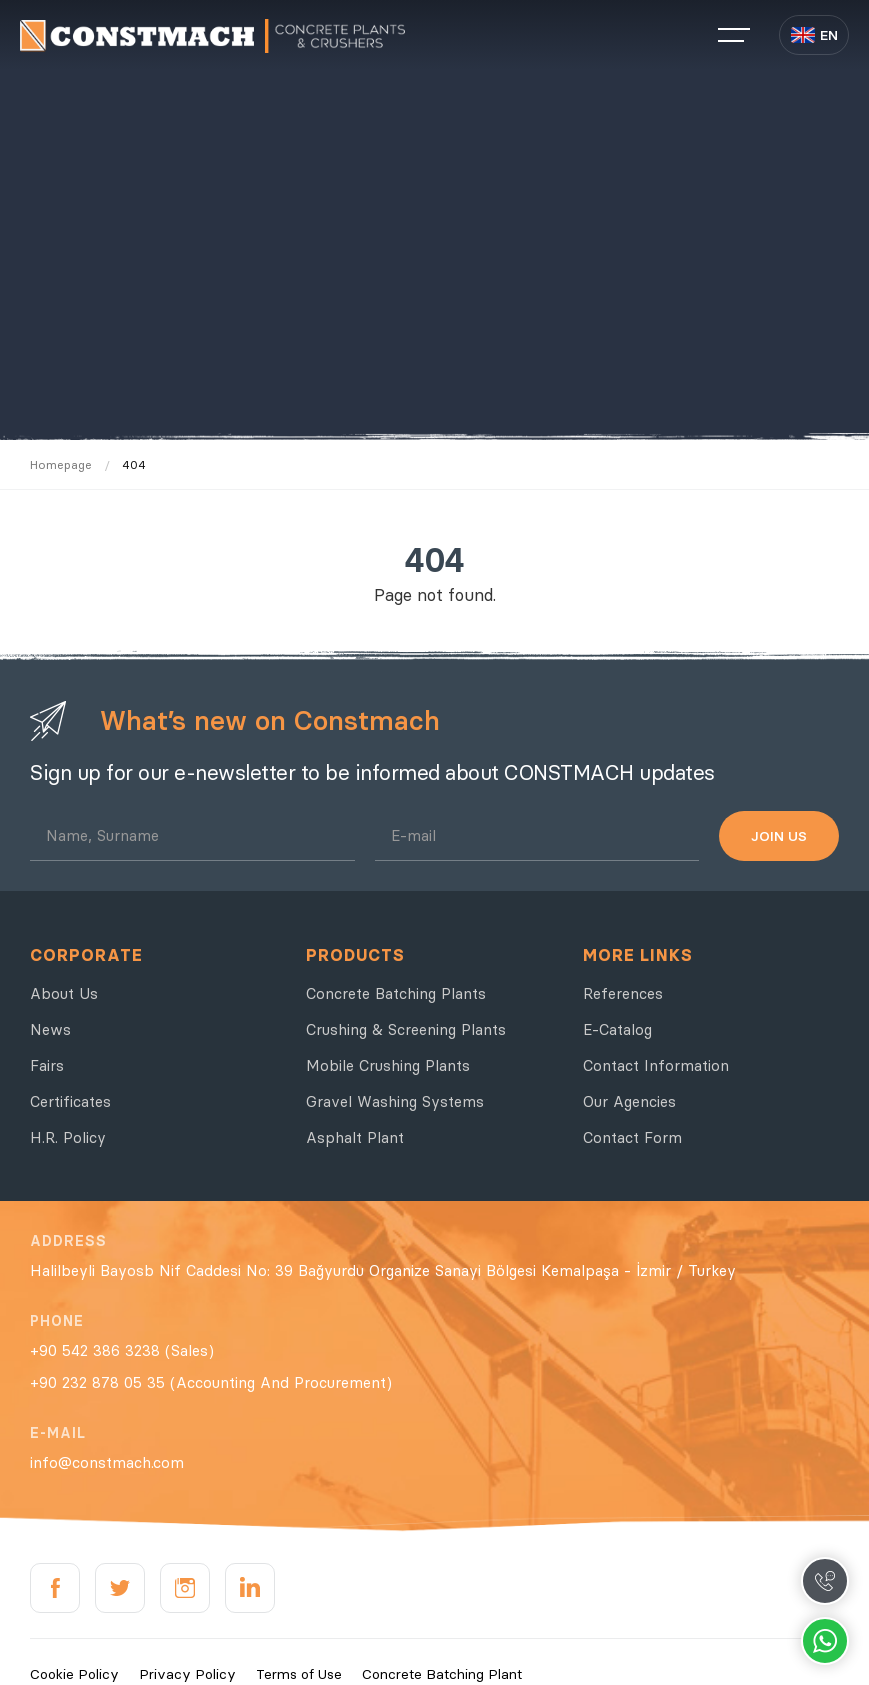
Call (825, 1581)
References (623, 993)
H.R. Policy (68, 1137)
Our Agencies (629, 1101)
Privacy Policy (187, 1674)
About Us (64, 993)
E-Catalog (617, 1029)
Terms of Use (299, 1674)
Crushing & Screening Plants (406, 1029)
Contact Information (656, 1065)
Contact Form (632, 1137)
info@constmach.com (107, 1462)
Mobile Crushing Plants (388, 1065)
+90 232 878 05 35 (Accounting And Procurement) (211, 1382)
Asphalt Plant (355, 1137)
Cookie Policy (74, 1674)
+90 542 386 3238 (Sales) (122, 1350)
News (50, 1029)
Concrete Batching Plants (396, 993)
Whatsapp (825, 1641)
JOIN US (779, 836)
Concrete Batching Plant (442, 1674)
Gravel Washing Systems (395, 1101)
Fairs (47, 1065)
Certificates (70, 1101)
